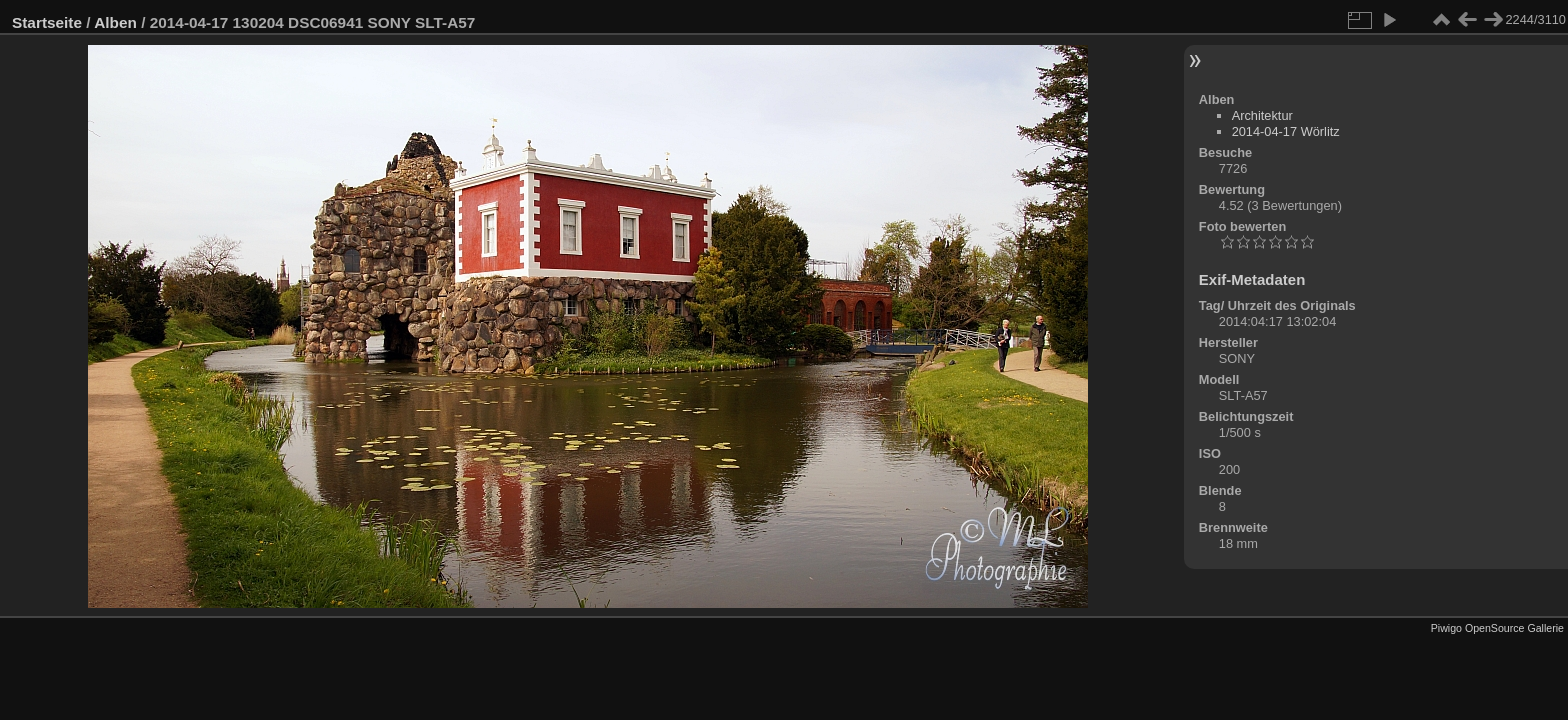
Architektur (1262, 115)
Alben (115, 22)
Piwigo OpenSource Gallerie (1497, 628)
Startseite (47, 22)
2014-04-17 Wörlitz (1286, 131)
